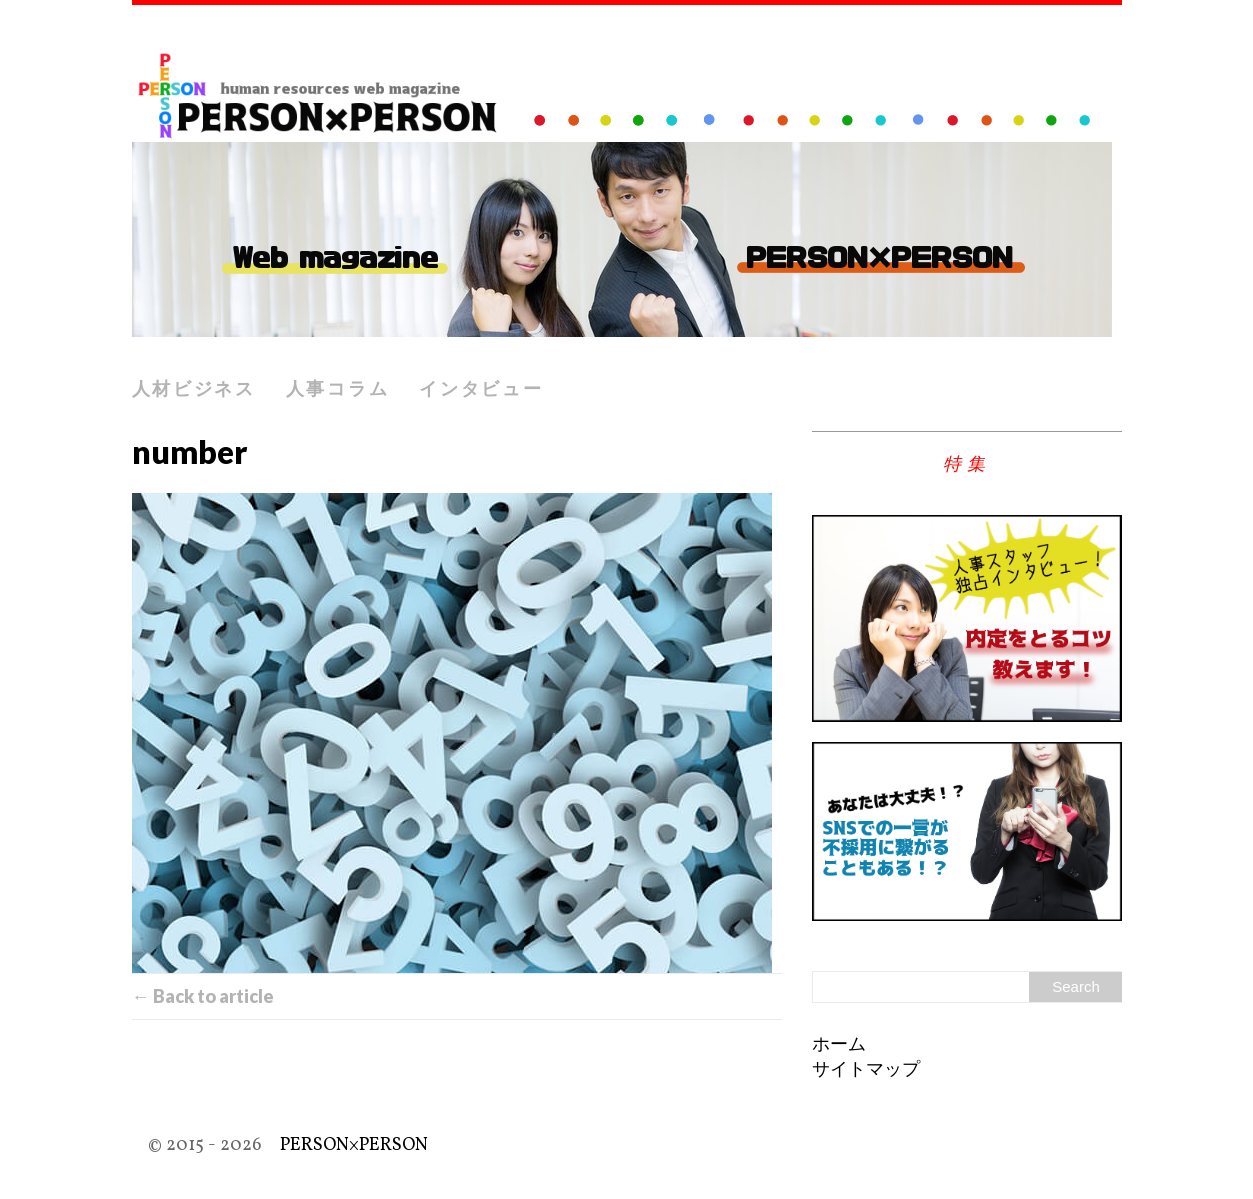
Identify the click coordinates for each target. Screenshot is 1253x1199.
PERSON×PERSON (354, 1145)
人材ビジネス (194, 388)
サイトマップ (866, 1070)
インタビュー (481, 388)
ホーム (839, 1045)
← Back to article (203, 996)
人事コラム (338, 388)
